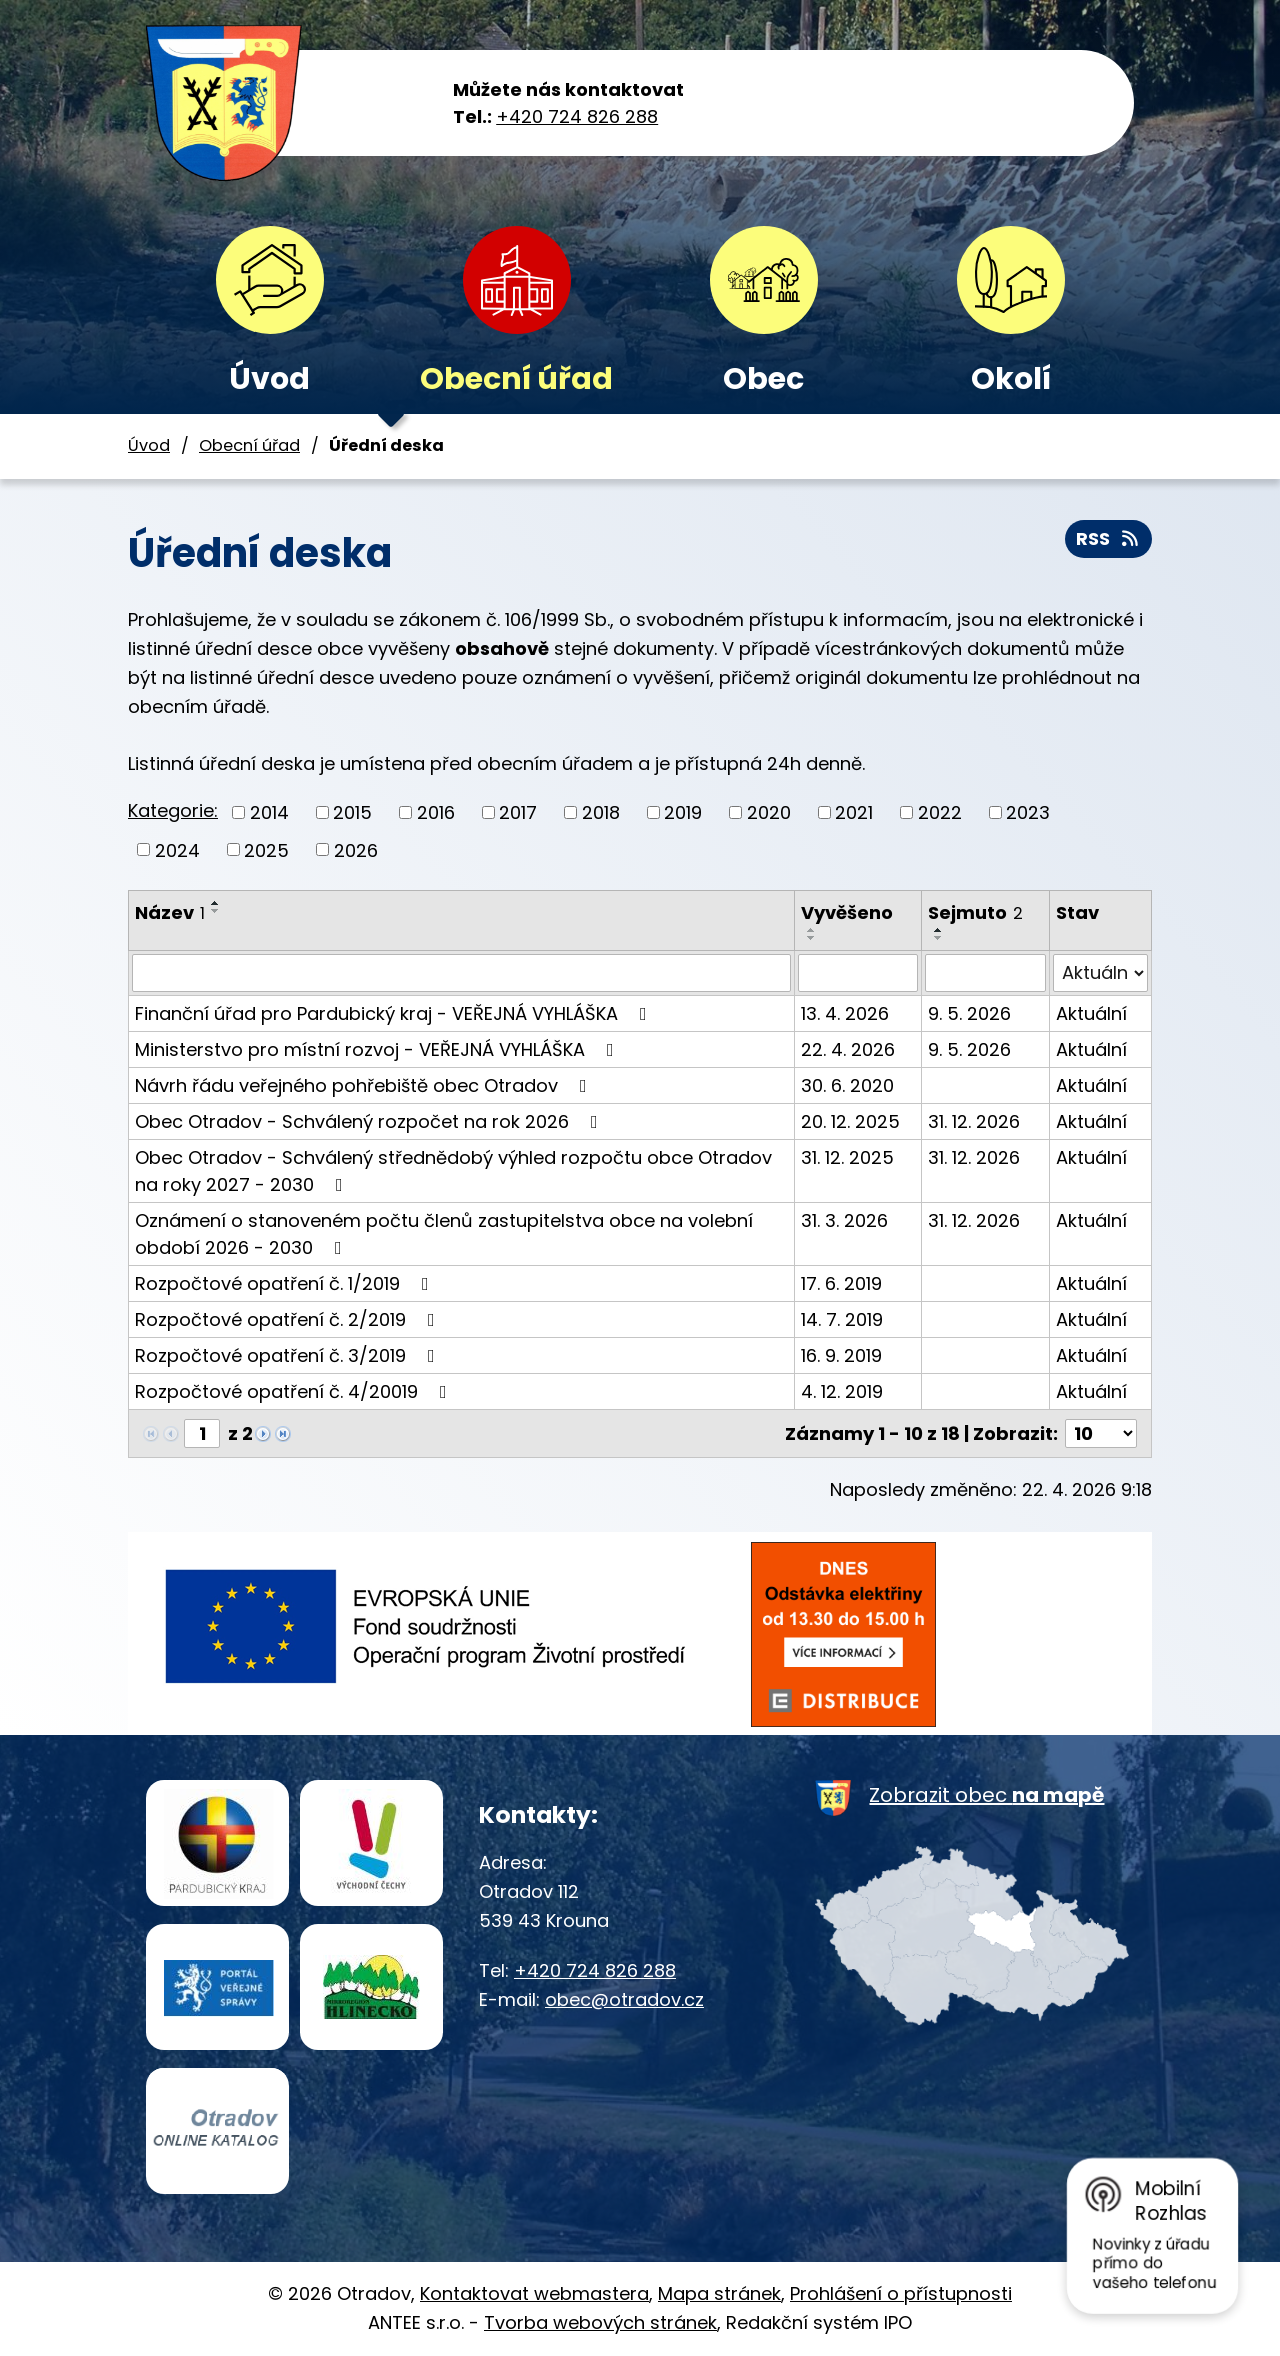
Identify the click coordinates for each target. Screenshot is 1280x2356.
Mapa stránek (719, 2293)
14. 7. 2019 (842, 1319)
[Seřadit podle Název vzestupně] (216, 903)
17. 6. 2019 (841, 1283)
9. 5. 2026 (969, 1013)
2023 (1028, 812)
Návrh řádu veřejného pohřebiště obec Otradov (365, 1085)
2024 (177, 849)
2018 (601, 812)
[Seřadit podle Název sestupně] (216, 911)
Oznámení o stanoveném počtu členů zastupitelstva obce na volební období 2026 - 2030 (444, 1234)
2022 (940, 812)
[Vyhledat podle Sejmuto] (985, 973)
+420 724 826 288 (577, 116)
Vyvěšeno (847, 912)
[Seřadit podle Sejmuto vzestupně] (939, 930)
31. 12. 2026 (974, 1121)
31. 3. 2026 (844, 1220)
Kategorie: (173, 810)
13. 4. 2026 (845, 1013)
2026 (356, 849)
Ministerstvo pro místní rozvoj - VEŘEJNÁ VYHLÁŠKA (378, 1049)
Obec (763, 379)
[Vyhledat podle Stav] (1100, 973)
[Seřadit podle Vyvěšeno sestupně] (812, 938)
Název (170, 912)
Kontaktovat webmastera (534, 2293)
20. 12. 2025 (850, 1121)
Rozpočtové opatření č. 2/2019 (289, 1319)
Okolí (1011, 379)
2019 (683, 812)
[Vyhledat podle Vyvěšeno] (858, 973)
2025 (266, 849)
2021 (854, 812)
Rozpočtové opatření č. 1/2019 (286, 1283)
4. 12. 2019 (842, 1391)
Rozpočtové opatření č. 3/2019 (289, 1355)
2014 (269, 812)
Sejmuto (975, 912)
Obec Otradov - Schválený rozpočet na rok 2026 (370, 1121)
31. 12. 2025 (847, 1157)
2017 (518, 812)
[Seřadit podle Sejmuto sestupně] (939, 938)
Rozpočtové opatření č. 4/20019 (295, 1391)
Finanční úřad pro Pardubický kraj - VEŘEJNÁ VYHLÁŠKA (395, 1013)
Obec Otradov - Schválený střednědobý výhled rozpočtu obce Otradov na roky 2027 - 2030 (453, 1171)
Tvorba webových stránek (600, 2322)
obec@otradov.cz (624, 1999)
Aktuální (1091, 1013)
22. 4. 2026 (848, 1049)
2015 (352, 812)
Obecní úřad (516, 379)
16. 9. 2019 (841, 1355)
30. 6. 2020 (847, 1085)
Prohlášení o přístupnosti (901, 2293)
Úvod (269, 379)
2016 (436, 812)
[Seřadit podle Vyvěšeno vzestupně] (812, 930)
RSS (1109, 538)
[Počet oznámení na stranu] (1101, 1433)
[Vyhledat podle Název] (461, 973)
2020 (769, 812)
